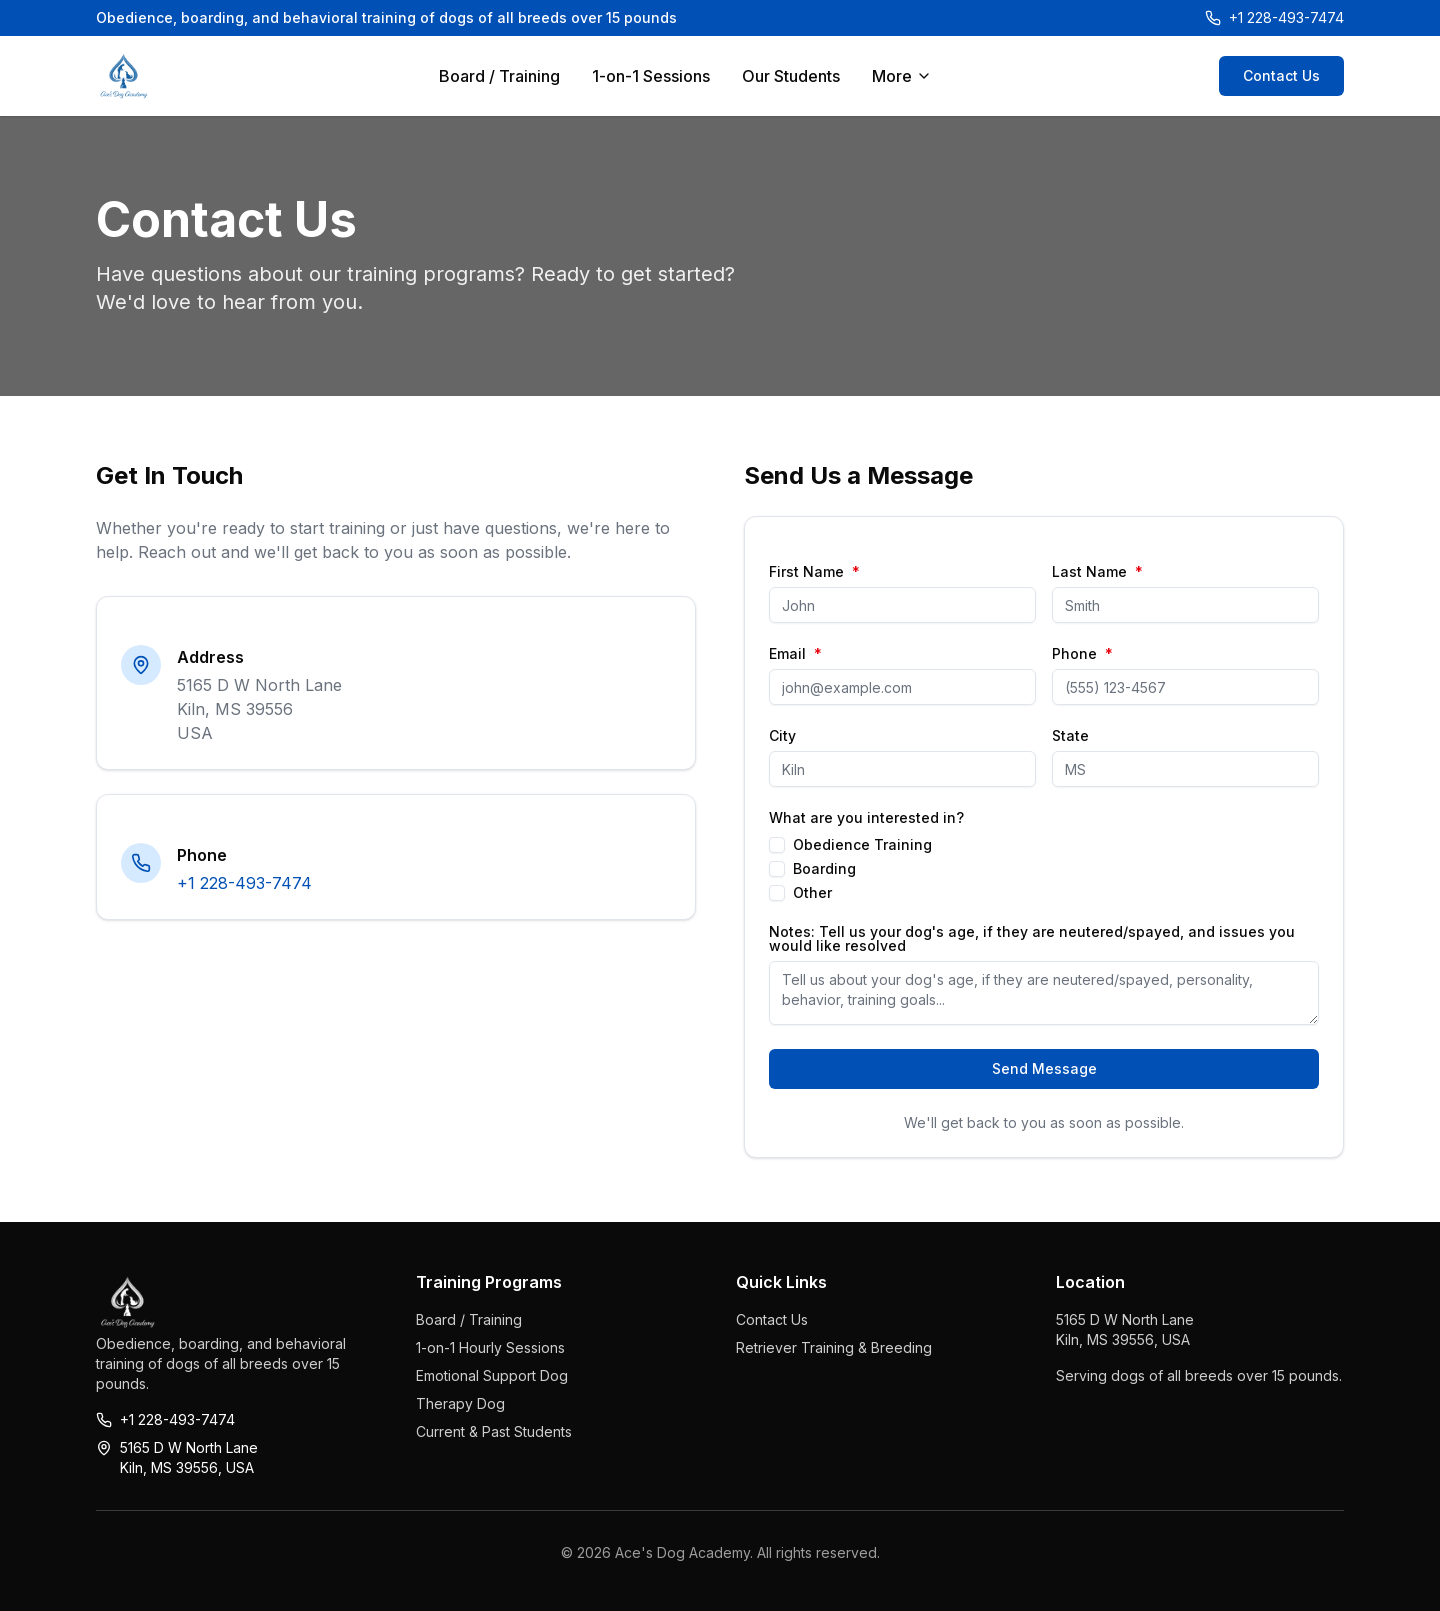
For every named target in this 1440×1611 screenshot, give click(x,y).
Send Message (1044, 1068)
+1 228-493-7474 (244, 883)
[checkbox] (777, 845)
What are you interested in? (866, 818)
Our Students (791, 76)
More (902, 76)
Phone (1082, 654)
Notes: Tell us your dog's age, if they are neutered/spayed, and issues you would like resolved (1032, 939)
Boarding (824, 869)
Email (795, 654)
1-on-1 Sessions (651, 76)
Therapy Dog (460, 1403)
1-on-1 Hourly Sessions (490, 1347)
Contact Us (1281, 75)
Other (812, 893)
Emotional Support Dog (492, 1375)
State (1070, 736)
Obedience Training (862, 845)
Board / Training (499, 76)
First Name (814, 572)
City (782, 736)
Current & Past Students (494, 1431)
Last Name (1097, 572)
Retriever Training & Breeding (834, 1347)
